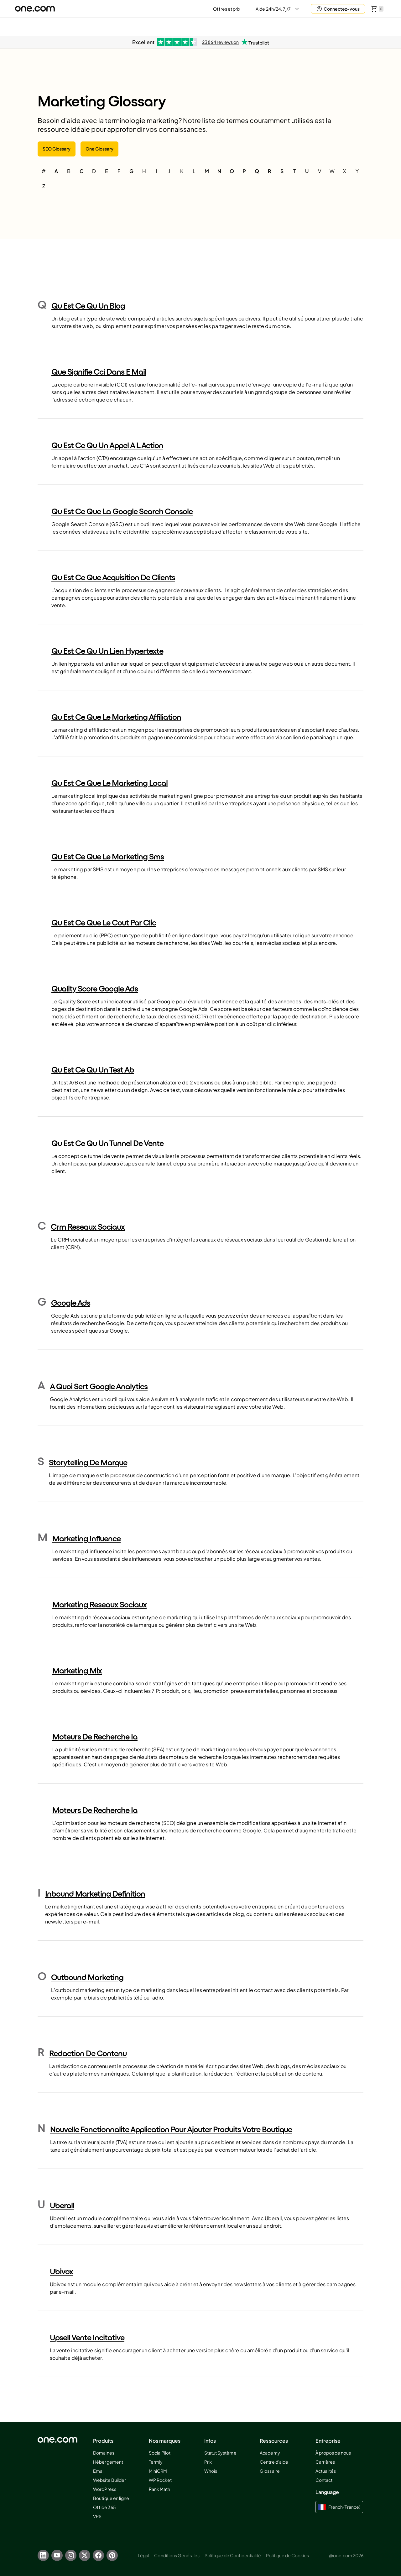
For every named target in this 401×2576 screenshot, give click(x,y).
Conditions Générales (177, 2555)
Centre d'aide (274, 2462)
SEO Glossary (56, 148)
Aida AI (326, 26)
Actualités (325, 2471)
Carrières (325, 2462)
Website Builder (109, 2480)
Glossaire (269, 2471)
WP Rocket (160, 2480)
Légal (143, 2555)
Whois (210, 2471)
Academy (270, 2453)
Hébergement (108, 2462)
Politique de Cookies (287, 2555)
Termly (156, 2462)
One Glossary (99, 148)
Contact (323, 2480)
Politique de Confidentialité (233, 2555)
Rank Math (159, 2489)
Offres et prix (227, 9)
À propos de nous (333, 2453)
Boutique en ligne (111, 2498)
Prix (208, 2462)
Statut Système (220, 2453)
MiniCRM (158, 2471)
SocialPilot (159, 2453)
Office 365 (104, 2507)
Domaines (103, 2453)
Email (98, 2471)
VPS (97, 2516)
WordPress (104, 2489)
